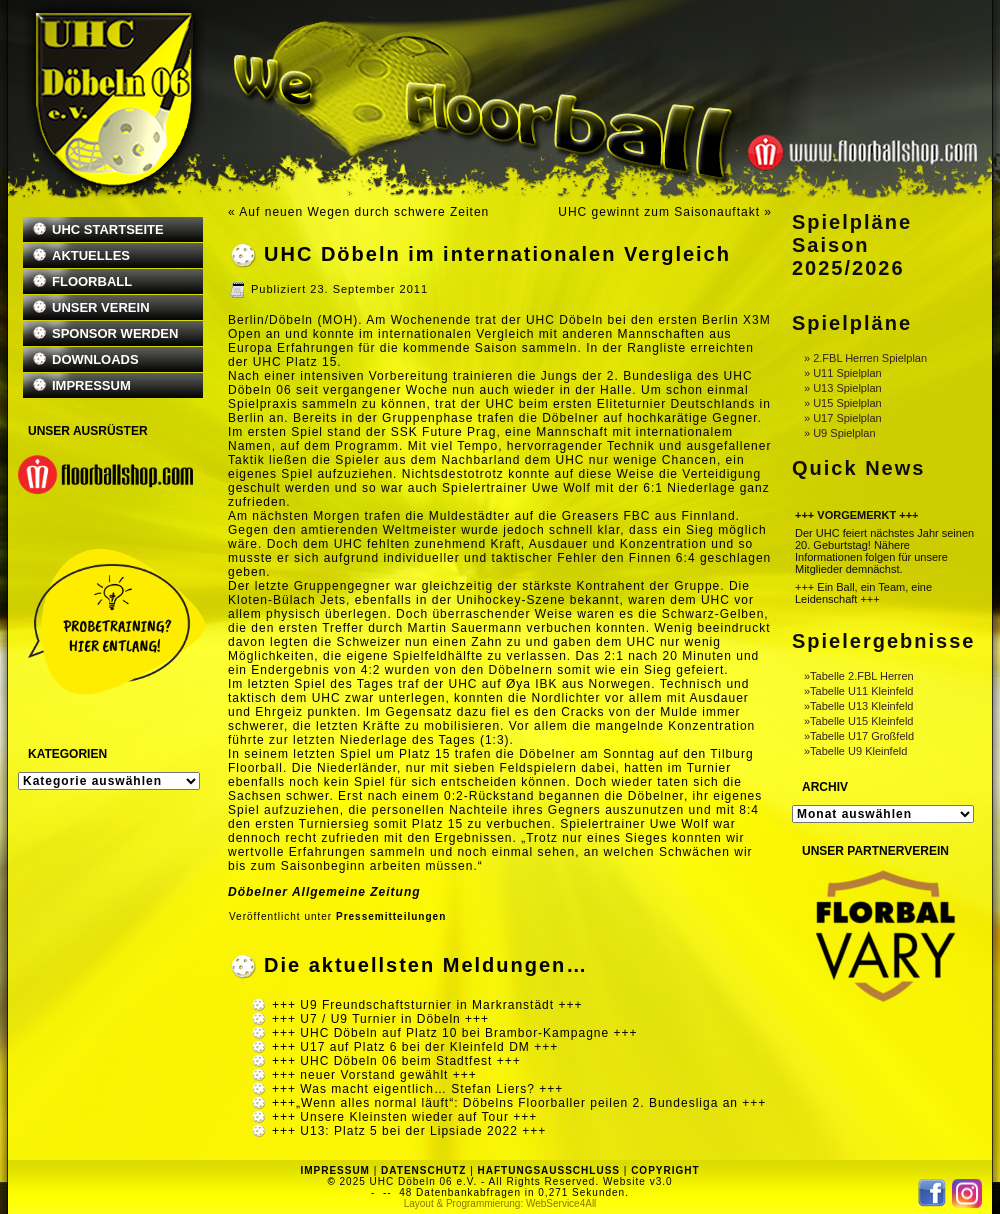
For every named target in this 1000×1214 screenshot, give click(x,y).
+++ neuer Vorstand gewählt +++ (374, 1075)
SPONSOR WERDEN (115, 333)
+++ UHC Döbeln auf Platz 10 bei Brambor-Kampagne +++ (455, 1033)
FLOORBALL (92, 281)
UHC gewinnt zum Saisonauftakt (659, 212)
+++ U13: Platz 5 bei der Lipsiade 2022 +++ (409, 1131)
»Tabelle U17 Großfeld (859, 736)
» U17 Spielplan (843, 418)
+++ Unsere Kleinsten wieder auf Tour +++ (404, 1117)
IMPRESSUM (91, 385)
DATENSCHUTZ (423, 1170)
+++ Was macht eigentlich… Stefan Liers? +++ (417, 1089)
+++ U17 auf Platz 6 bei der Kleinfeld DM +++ (415, 1047)
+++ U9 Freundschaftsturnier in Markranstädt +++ (427, 1005)
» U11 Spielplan (843, 373)
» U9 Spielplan (840, 433)
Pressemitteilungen (391, 916)
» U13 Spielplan (843, 388)
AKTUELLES (91, 255)
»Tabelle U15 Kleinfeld (858, 721)
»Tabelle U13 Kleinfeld (858, 706)
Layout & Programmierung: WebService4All (500, 1203)
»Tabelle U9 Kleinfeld (855, 751)
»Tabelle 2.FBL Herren (859, 676)
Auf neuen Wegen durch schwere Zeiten (364, 212)
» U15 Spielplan (843, 403)
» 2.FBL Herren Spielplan (865, 358)
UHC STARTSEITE (108, 229)
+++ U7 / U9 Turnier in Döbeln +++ (380, 1019)
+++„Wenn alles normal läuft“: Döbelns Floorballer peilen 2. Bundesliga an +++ (519, 1103)
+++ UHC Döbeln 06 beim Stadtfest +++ (396, 1061)
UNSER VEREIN (101, 307)
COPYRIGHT (665, 1170)
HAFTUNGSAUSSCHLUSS (549, 1170)
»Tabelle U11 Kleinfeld (858, 691)
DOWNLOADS (95, 359)
